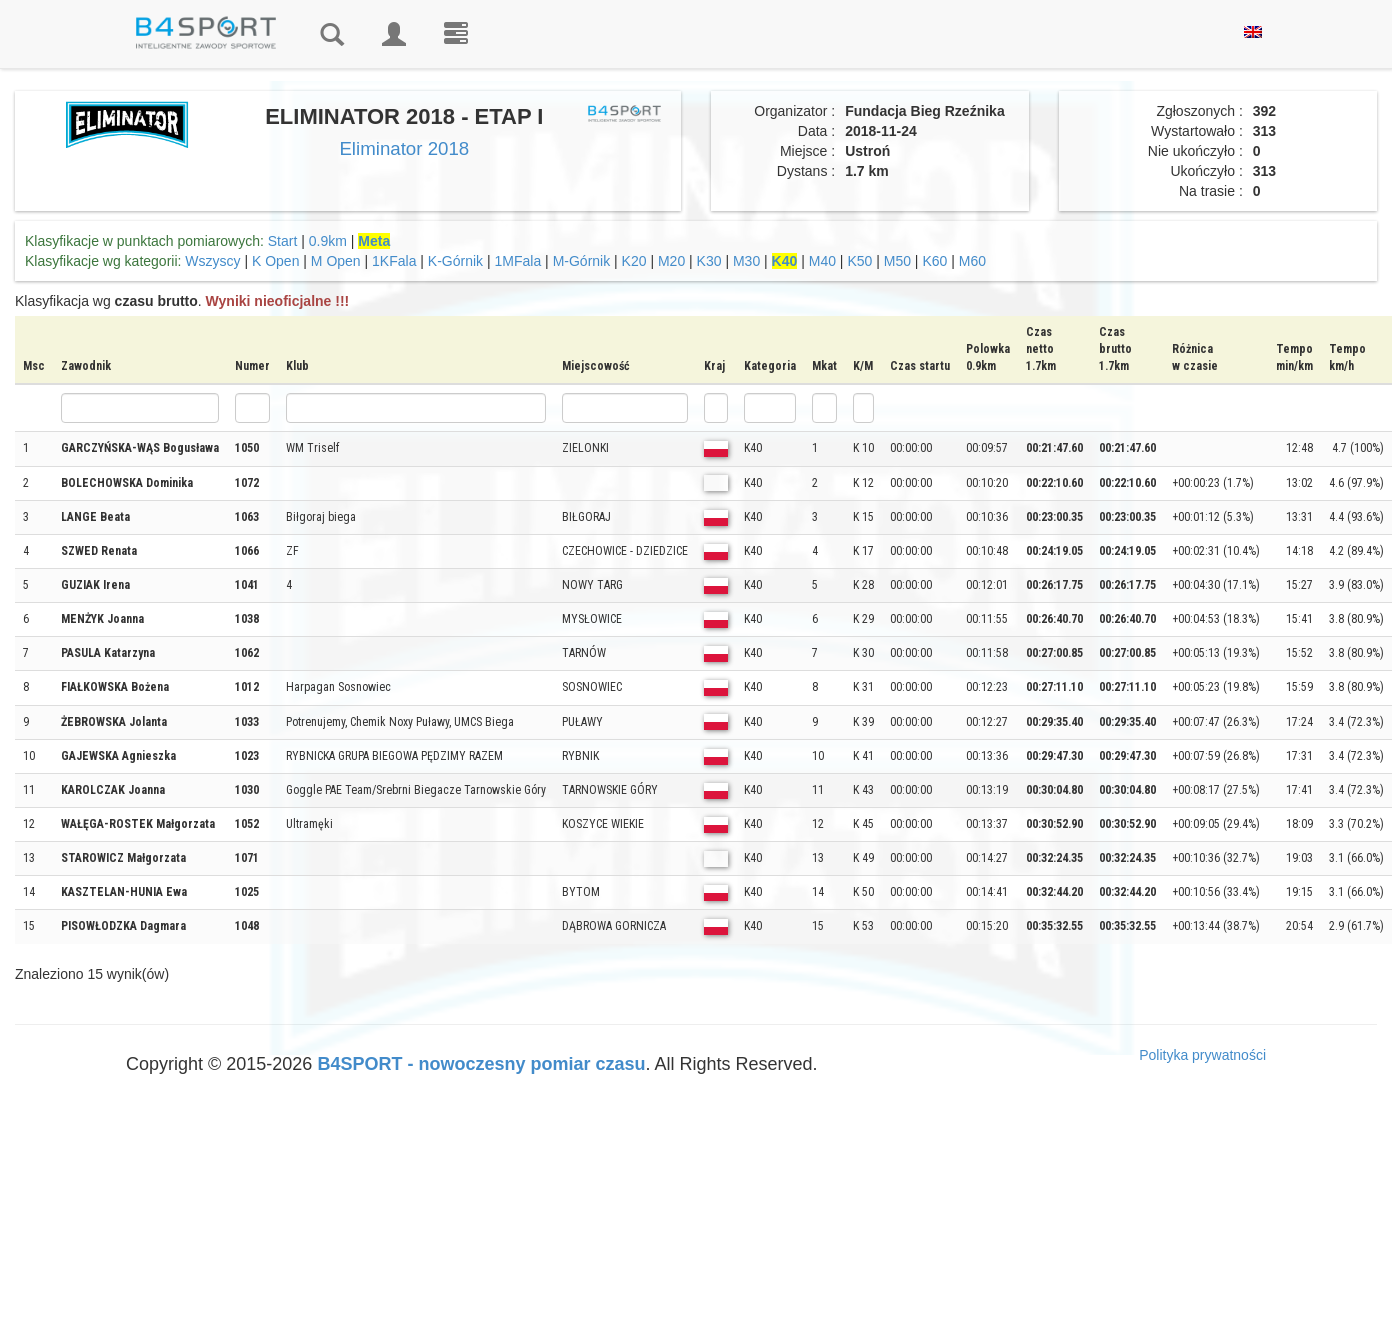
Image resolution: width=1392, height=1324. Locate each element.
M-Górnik (582, 261)
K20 (634, 261)
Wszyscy (212, 261)
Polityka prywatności (1202, 1055)
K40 (785, 261)
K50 (859, 261)
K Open (275, 261)
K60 (934, 261)
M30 (746, 261)
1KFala (394, 261)
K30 (709, 261)
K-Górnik (455, 261)
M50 (897, 261)
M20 (671, 261)
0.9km (328, 241)
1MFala (518, 261)
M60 (972, 261)
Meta (374, 241)
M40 (822, 261)
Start (283, 241)
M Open (336, 261)
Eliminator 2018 (404, 148)
